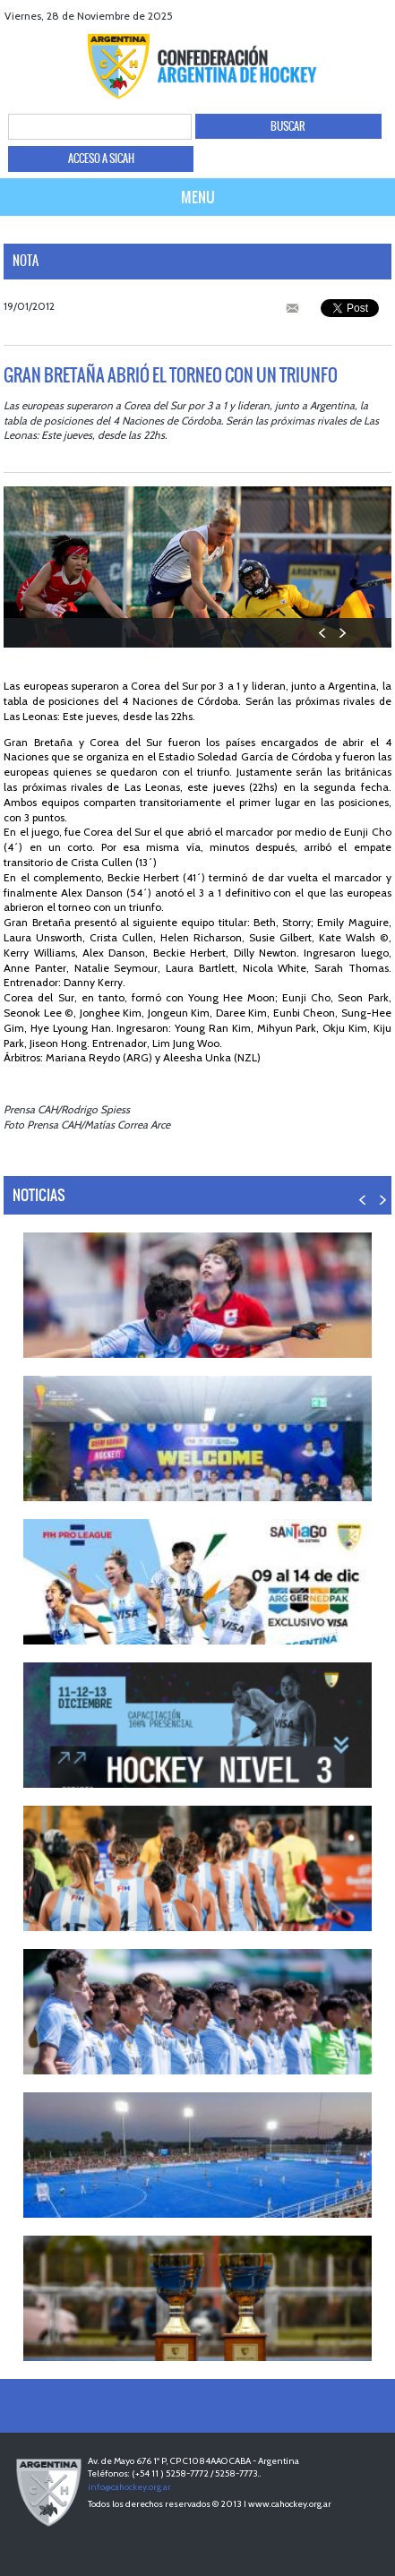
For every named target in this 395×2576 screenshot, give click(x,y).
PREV (322, 633)
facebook (312, 15)
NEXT (341, 633)
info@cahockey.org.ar (129, 2487)
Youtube (357, 15)
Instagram (379, 15)
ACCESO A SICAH (101, 158)
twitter (334, 15)
